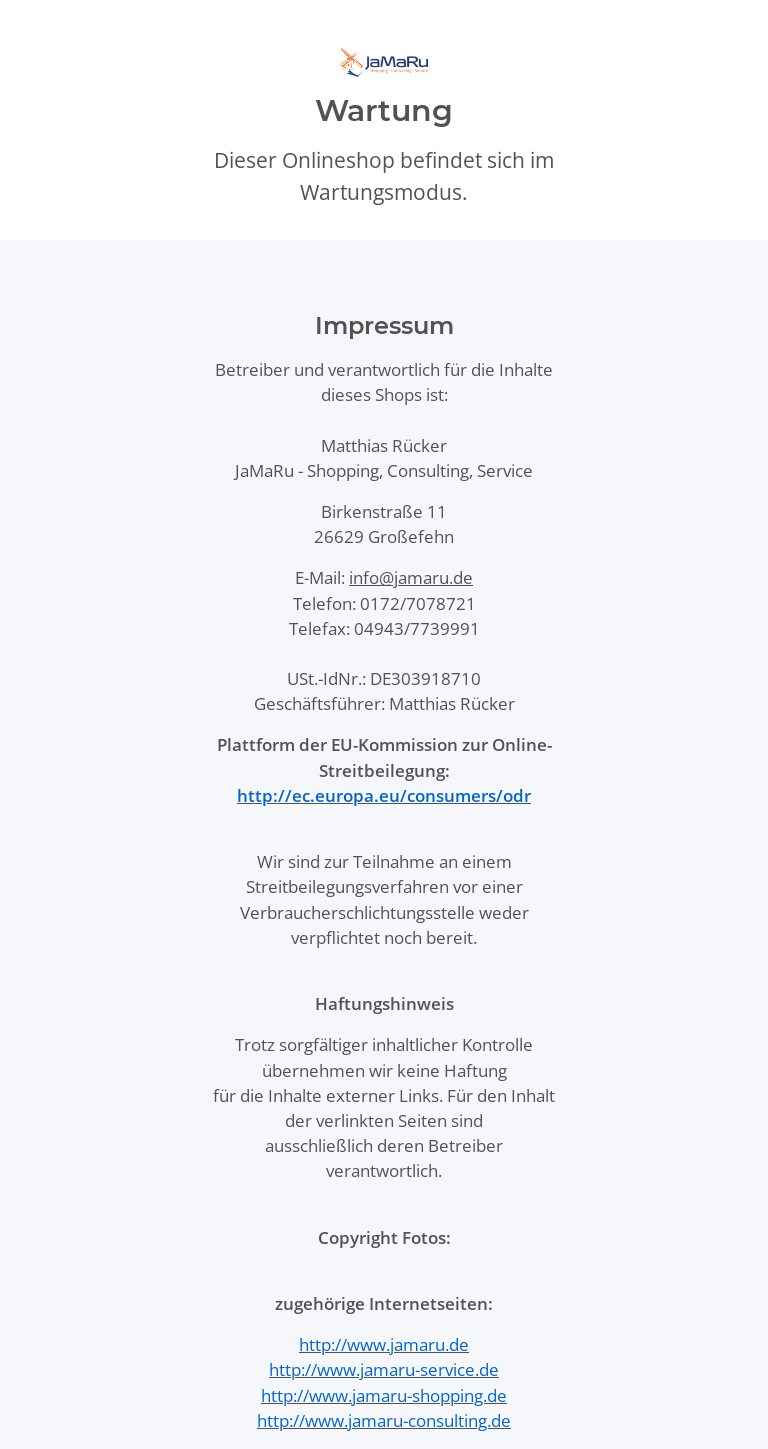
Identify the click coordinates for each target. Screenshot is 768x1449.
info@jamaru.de (411, 577)
